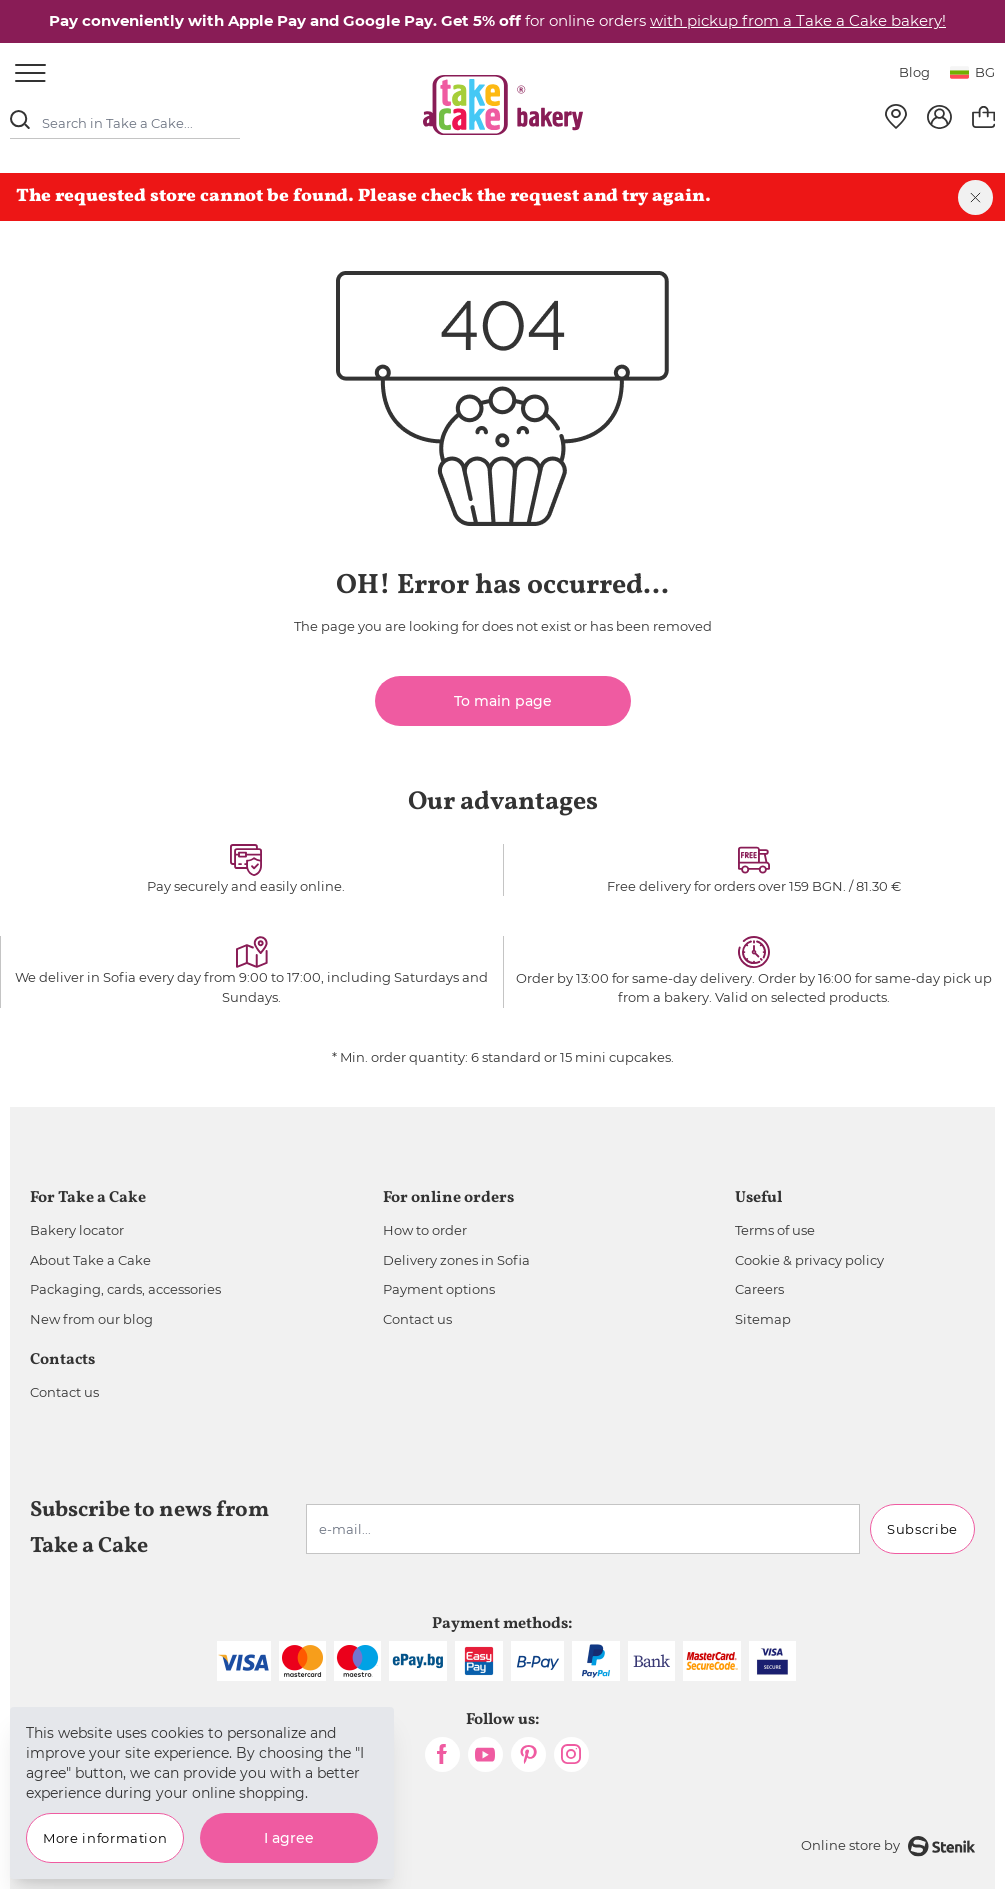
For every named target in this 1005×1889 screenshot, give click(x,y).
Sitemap (763, 1319)
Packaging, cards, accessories (125, 1289)
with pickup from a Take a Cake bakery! (798, 20)
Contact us (417, 1319)
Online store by (888, 1846)
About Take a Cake (90, 1260)
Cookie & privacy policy (809, 1260)
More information (105, 1838)
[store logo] (503, 105)
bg (972, 72)
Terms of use (775, 1230)
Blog (914, 72)
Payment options (439, 1289)
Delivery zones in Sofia (456, 1260)
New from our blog (91, 1319)
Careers (759, 1289)
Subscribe (922, 1529)
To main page (503, 701)
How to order (425, 1230)
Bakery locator (77, 1230)
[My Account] (939, 117)
